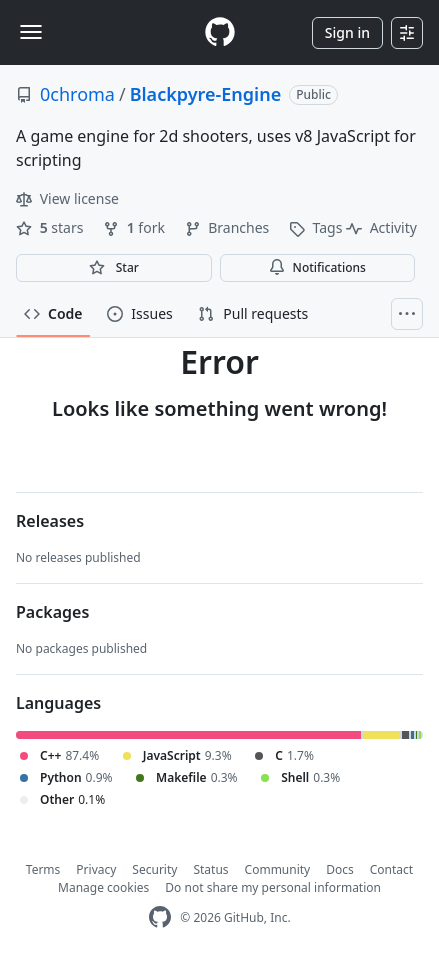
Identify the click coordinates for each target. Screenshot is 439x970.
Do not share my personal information (273, 887)
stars (51, 227)
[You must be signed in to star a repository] (114, 268)
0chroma (77, 94)
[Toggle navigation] (31, 32)
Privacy (96, 869)
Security (154, 869)
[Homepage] (220, 32)
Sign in (347, 32)
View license (67, 198)
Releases (50, 521)
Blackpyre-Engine (206, 94)
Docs (340, 869)
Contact (391, 869)
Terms (43, 869)
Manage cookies (103, 887)
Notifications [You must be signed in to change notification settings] (317, 267)
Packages (52, 612)
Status (210, 869)
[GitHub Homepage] (160, 917)
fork (135, 227)
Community (278, 869)
